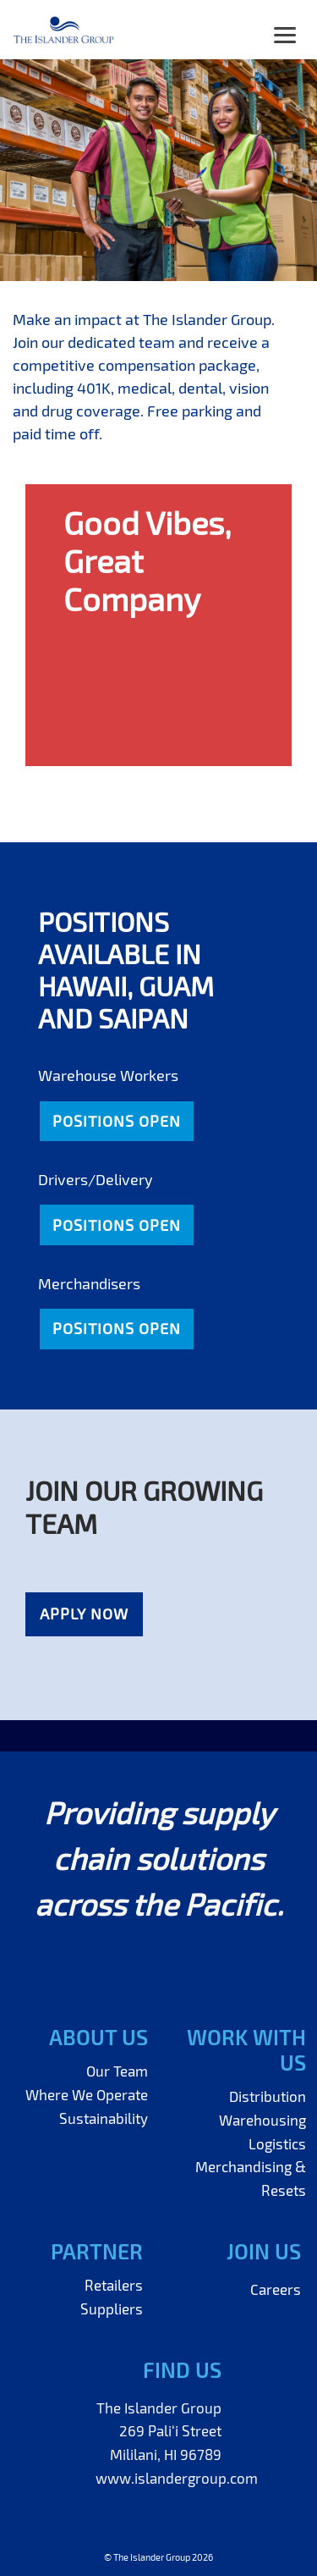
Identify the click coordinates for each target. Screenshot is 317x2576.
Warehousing (262, 2119)
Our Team (117, 2070)
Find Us (182, 2369)
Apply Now (84, 1613)
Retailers (114, 2284)
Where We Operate (86, 2094)
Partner (97, 2251)
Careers (275, 2289)
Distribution (267, 2096)
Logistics (277, 2143)
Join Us (264, 2251)
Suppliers (111, 2308)
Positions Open (116, 1120)
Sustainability (103, 2118)
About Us (98, 2036)
